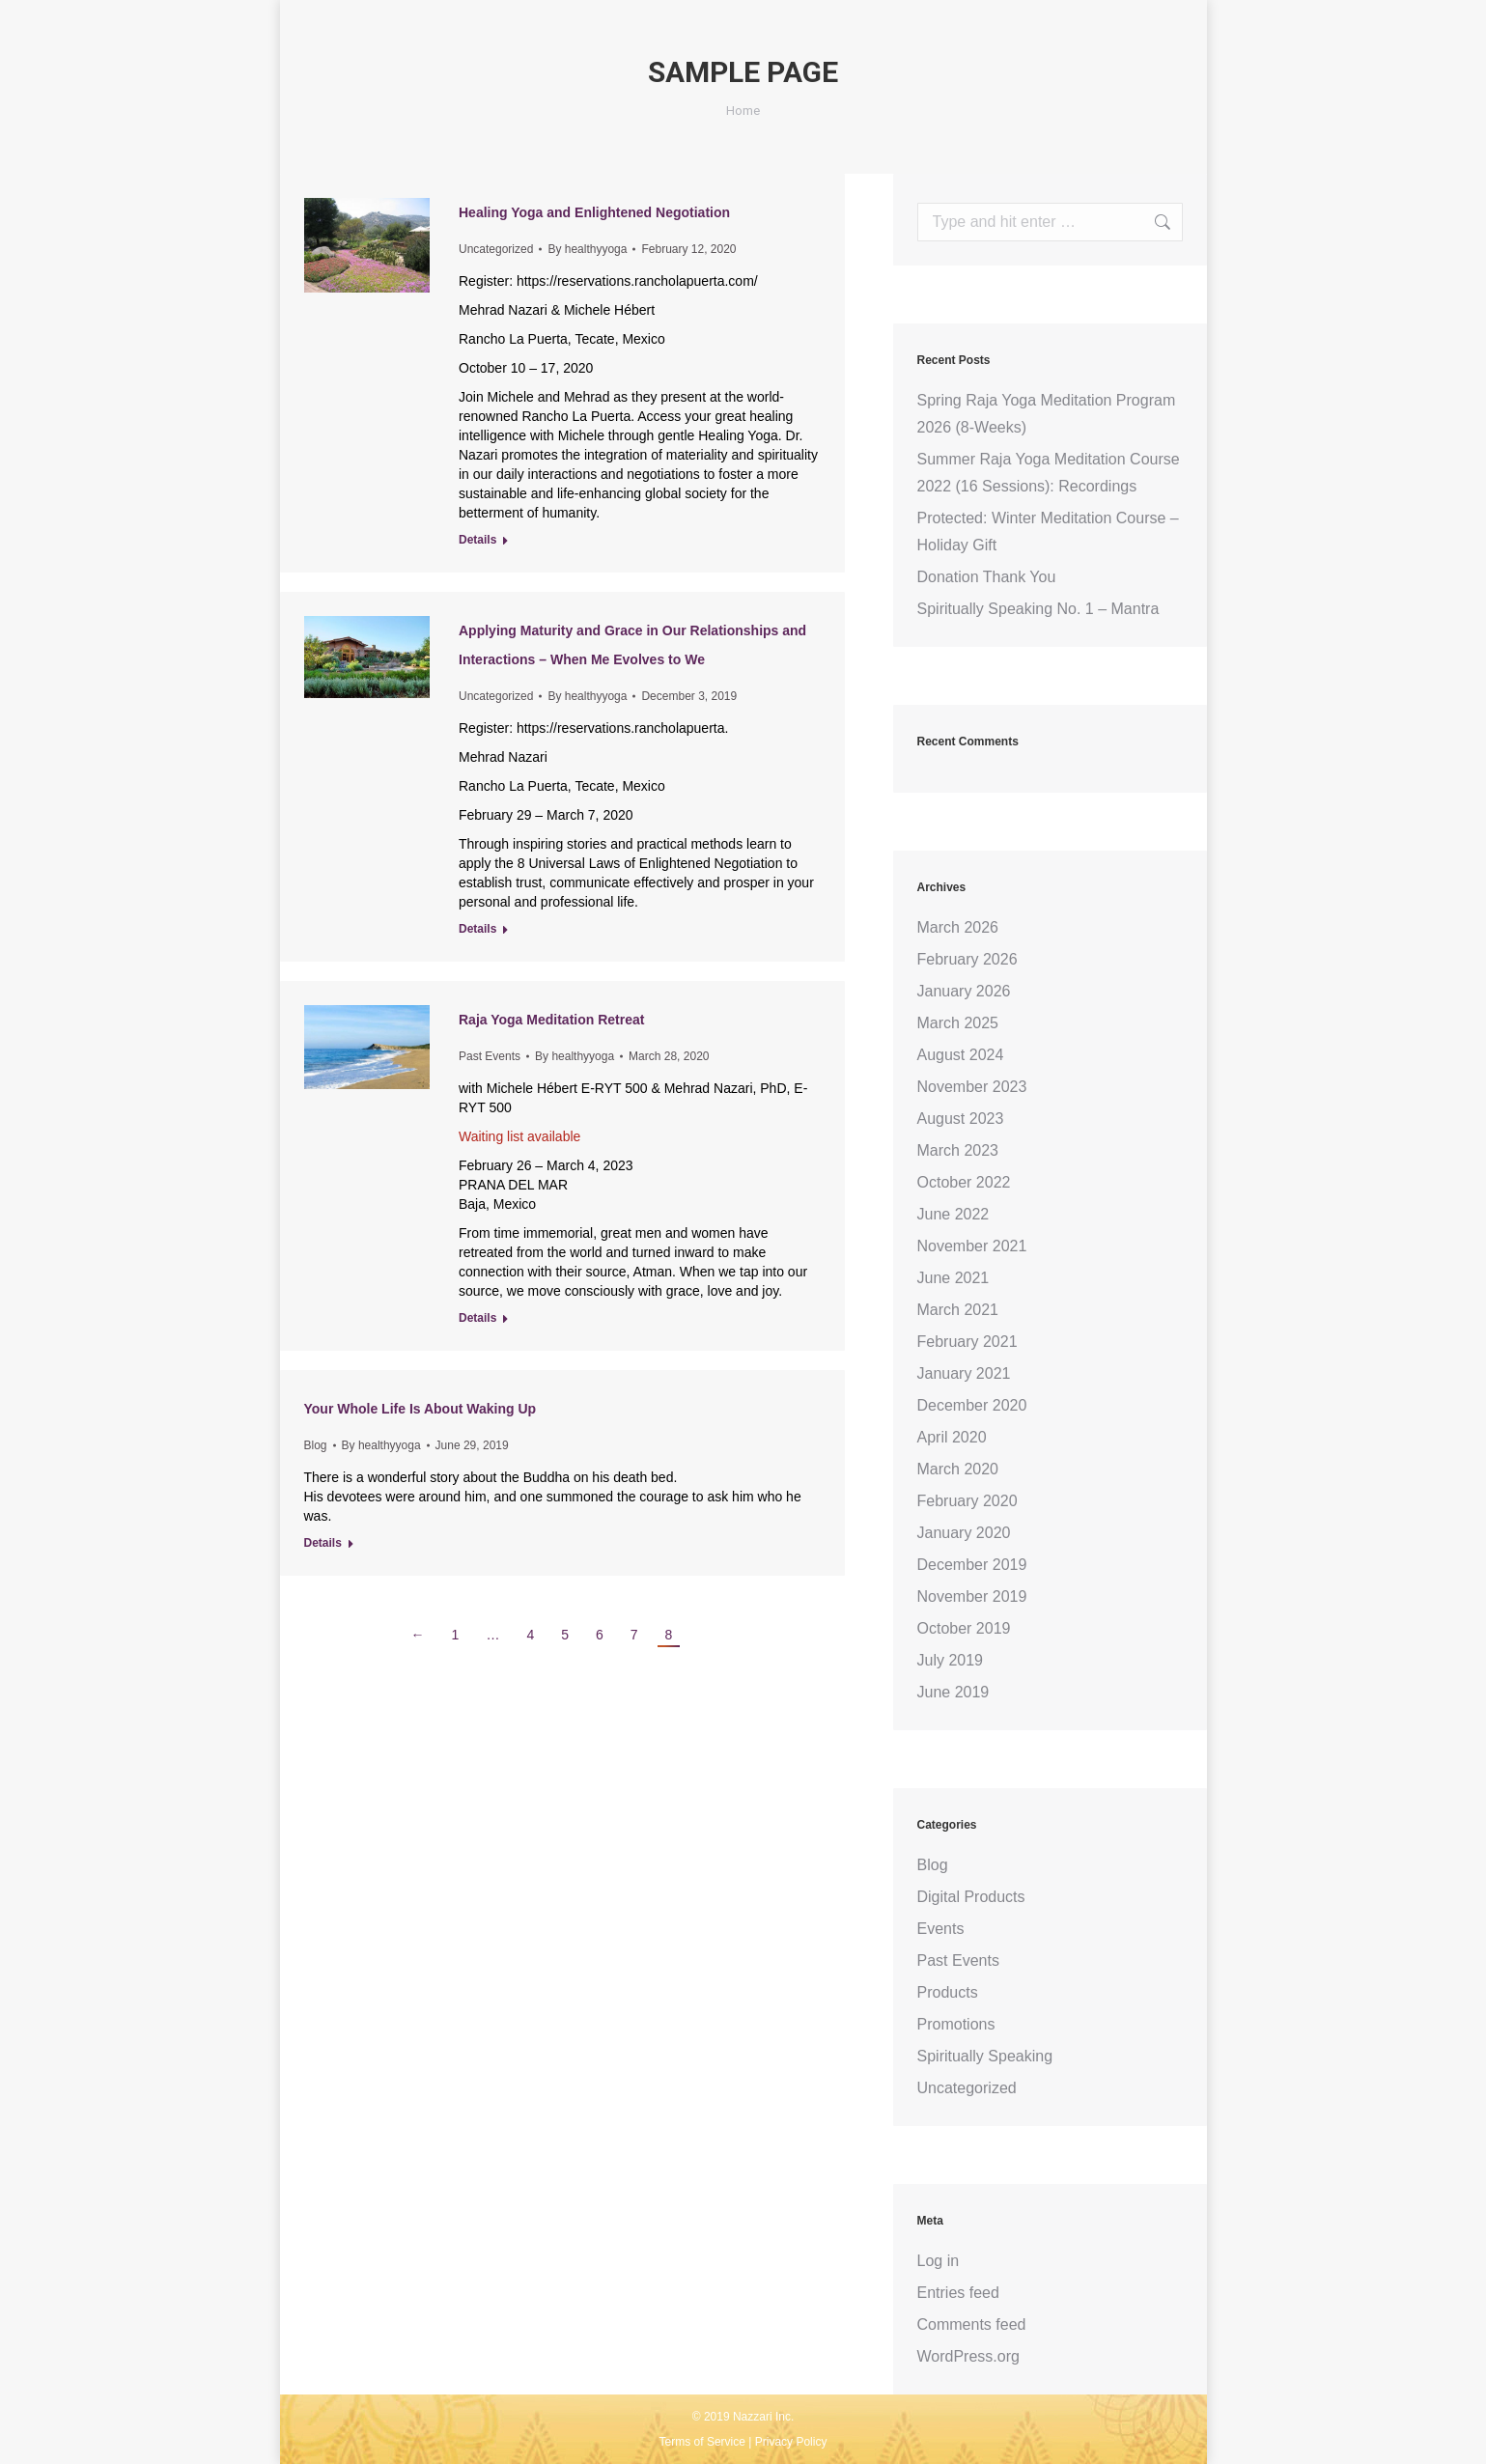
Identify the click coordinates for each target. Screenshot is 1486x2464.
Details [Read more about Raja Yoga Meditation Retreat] (477, 1318)
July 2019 (950, 1660)
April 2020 (952, 1437)
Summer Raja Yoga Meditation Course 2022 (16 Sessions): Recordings (1048, 472)
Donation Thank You (986, 577)
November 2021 (972, 1246)
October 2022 (964, 1182)
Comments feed (971, 2324)
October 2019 (964, 1628)
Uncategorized (496, 249)
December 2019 (972, 1564)
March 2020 (958, 1469)
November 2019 (972, 1596)
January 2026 (964, 991)
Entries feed (958, 2292)
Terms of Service (702, 2442)
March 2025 (958, 1023)
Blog (315, 1445)
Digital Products (971, 1897)
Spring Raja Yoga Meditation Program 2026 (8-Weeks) (1046, 413)
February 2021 (967, 1341)
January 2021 (964, 1373)
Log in (938, 2261)
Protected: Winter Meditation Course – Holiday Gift (1048, 531)
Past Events (489, 1056)
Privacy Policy (791, 2442)
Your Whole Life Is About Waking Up (420, 1408)
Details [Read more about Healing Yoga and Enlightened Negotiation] (477, 539)
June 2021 (953, 1278)
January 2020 (964, 1533)
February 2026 (967, 959)
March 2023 (958, 1150)
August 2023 (960, 1118)
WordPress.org (968, 2356)
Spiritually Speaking (985, 2056)
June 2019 (953, 1692)
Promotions (956, 2024)
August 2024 (960, 1055)
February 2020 (967, 1501)
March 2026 (958, 927)
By (587, 249)
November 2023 (972, 1086)
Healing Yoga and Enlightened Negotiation (594, 212)
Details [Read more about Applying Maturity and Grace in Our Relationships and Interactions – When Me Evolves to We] (477, 929)
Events (941, 1928)
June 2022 (953, 1214)
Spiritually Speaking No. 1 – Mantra (1038, 609)
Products (947, 1992)
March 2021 (958, 1310)
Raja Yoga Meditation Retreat (551, 1019)
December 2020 (972, 1405)
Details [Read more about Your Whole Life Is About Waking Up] (323, 1543)
